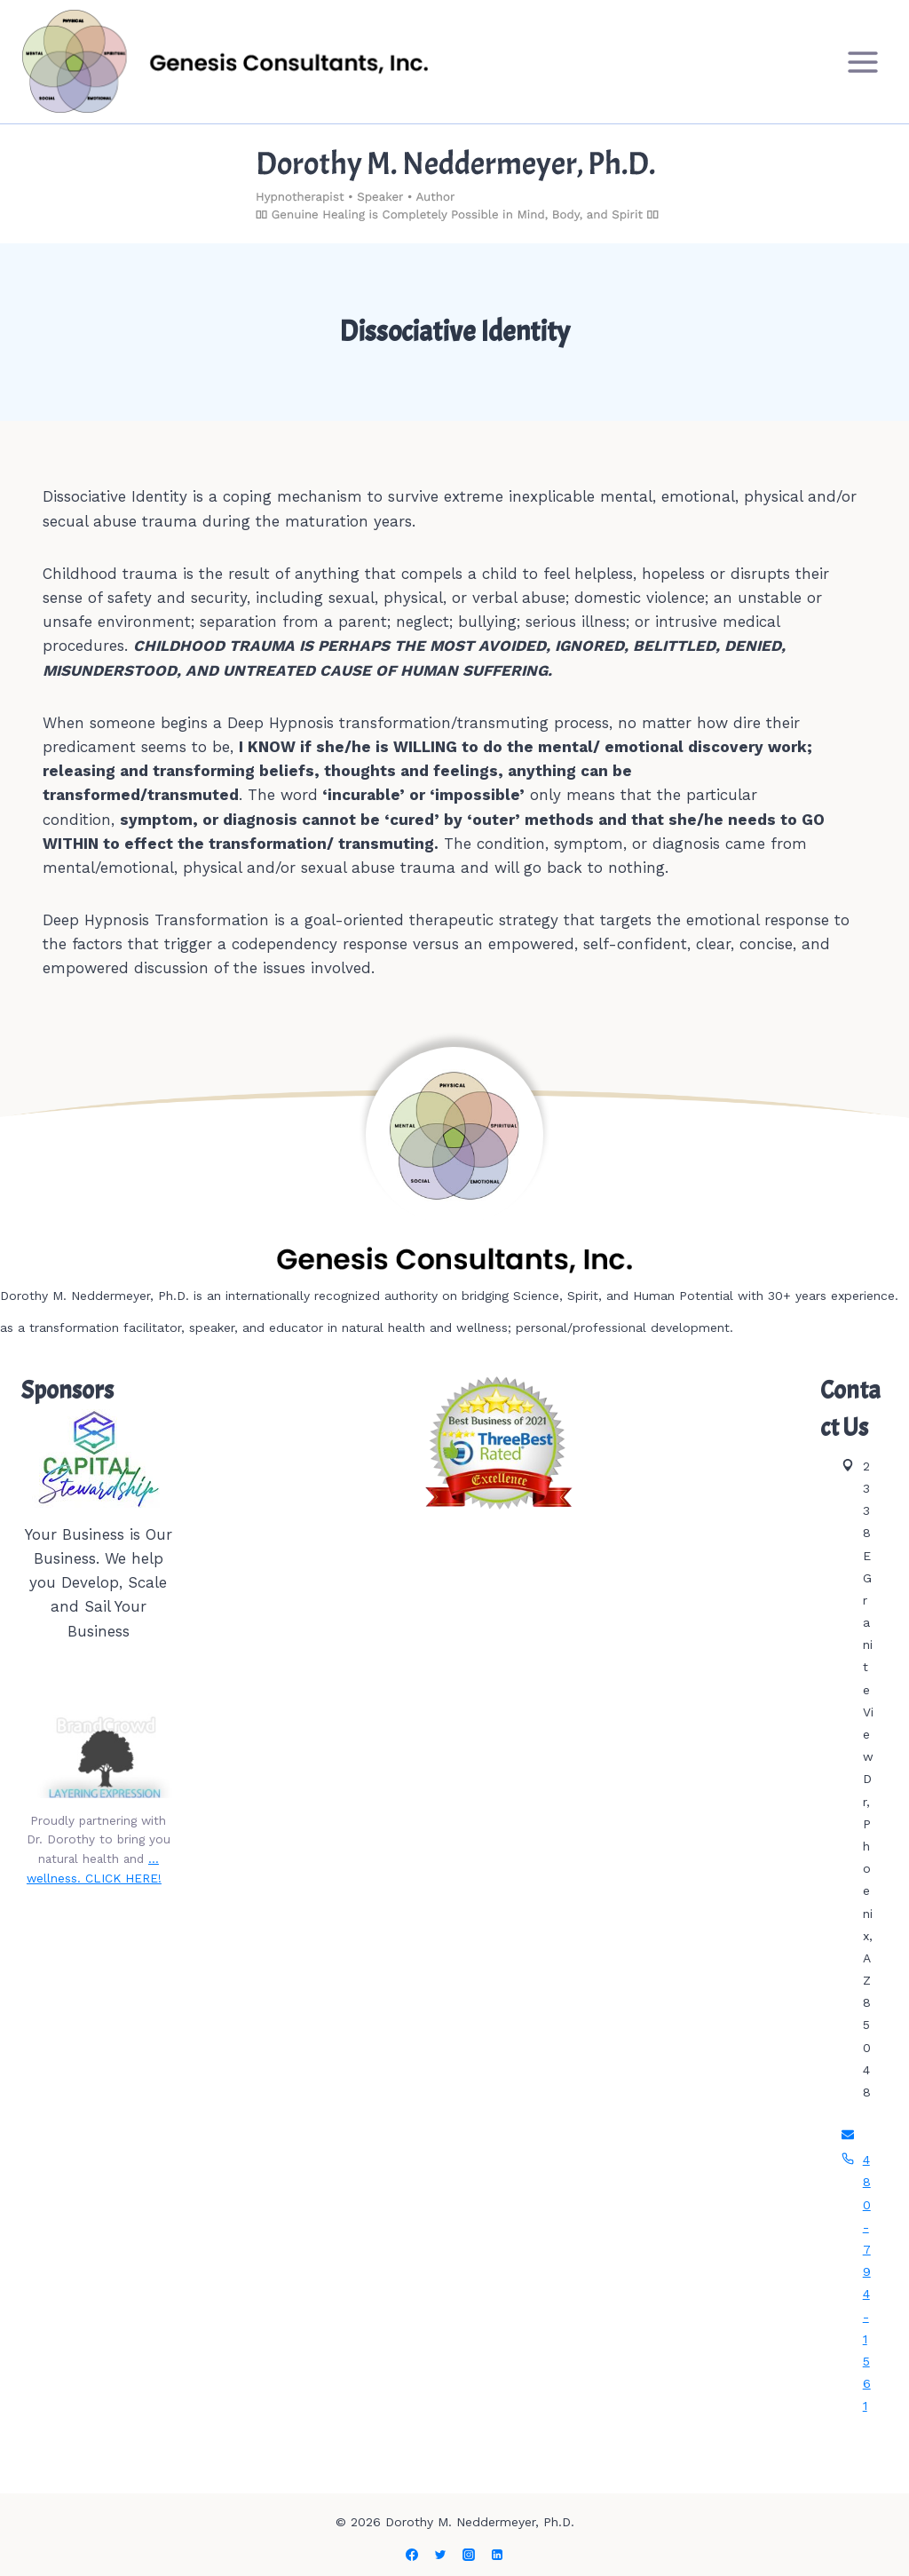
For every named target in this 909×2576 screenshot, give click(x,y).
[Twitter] (440, 2554)
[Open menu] (862, 61)
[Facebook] (411, 2554)
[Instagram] (468, 2554)
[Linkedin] (497, 2554)
